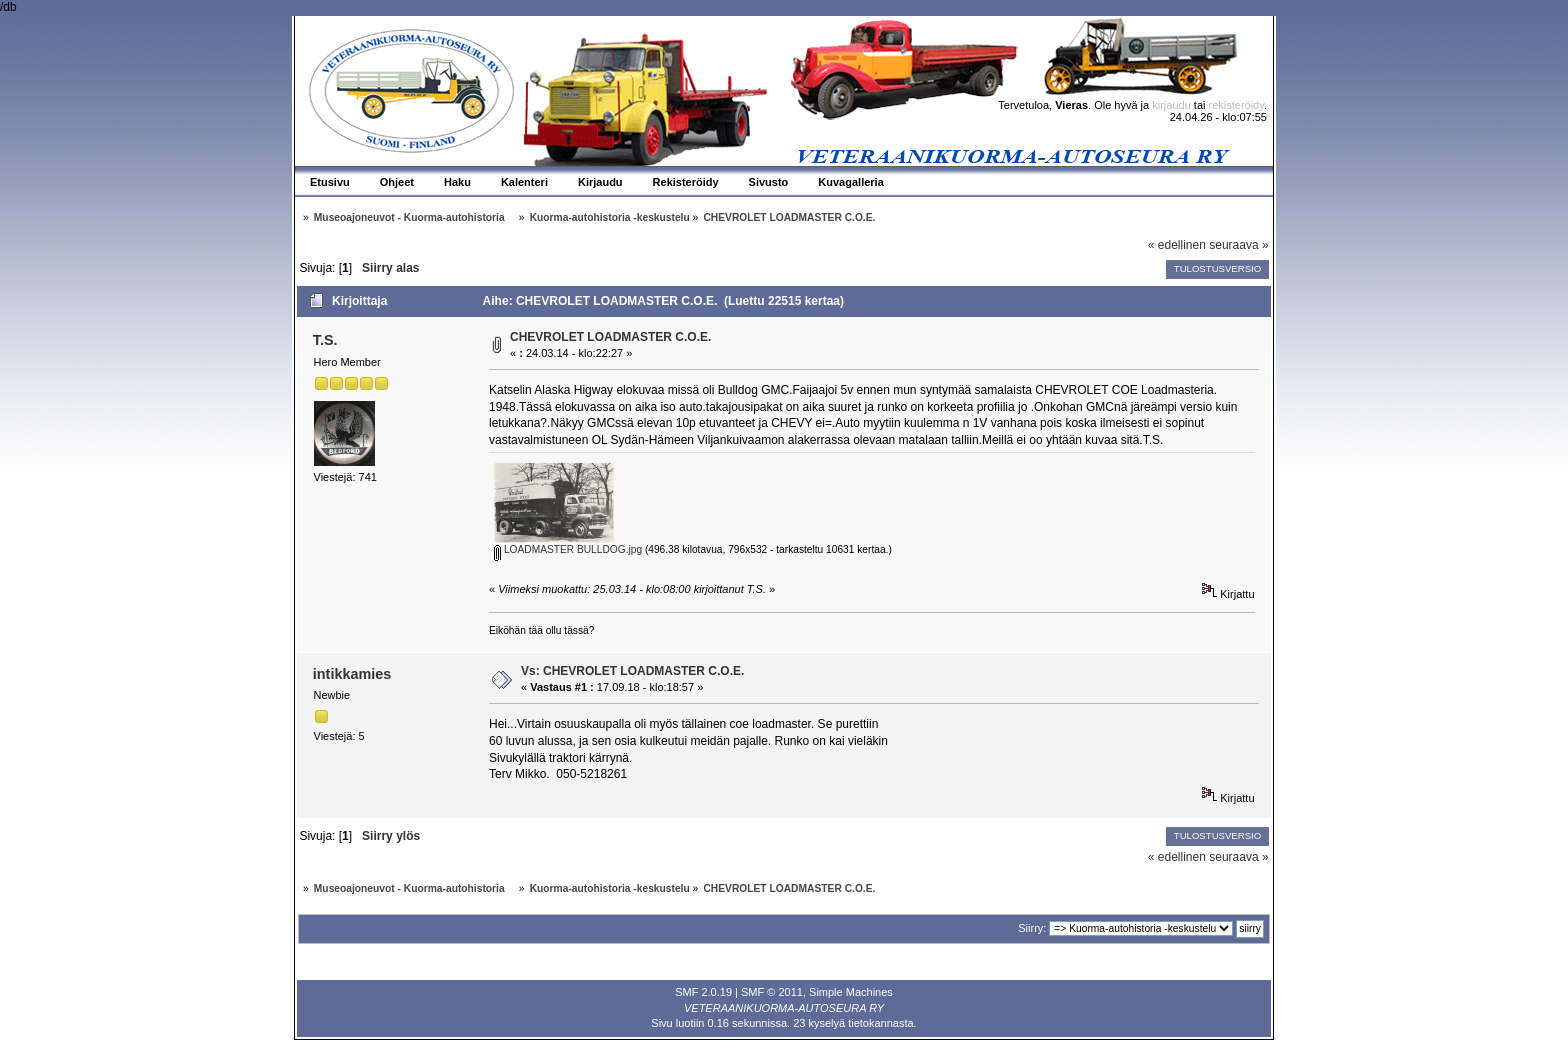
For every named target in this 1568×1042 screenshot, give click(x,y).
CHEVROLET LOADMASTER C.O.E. (610, 337)
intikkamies (352, 674)
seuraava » (1238, 245)
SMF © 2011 (772, 992)
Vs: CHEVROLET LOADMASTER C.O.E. (632, 671)
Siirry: (1032, 928)
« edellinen (1177, 245)
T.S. (325, 340)
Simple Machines (851, 992)
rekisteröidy (1236, 105)
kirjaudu (1171, 105)
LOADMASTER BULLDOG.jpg (568, 549)
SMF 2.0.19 (703, 992)
